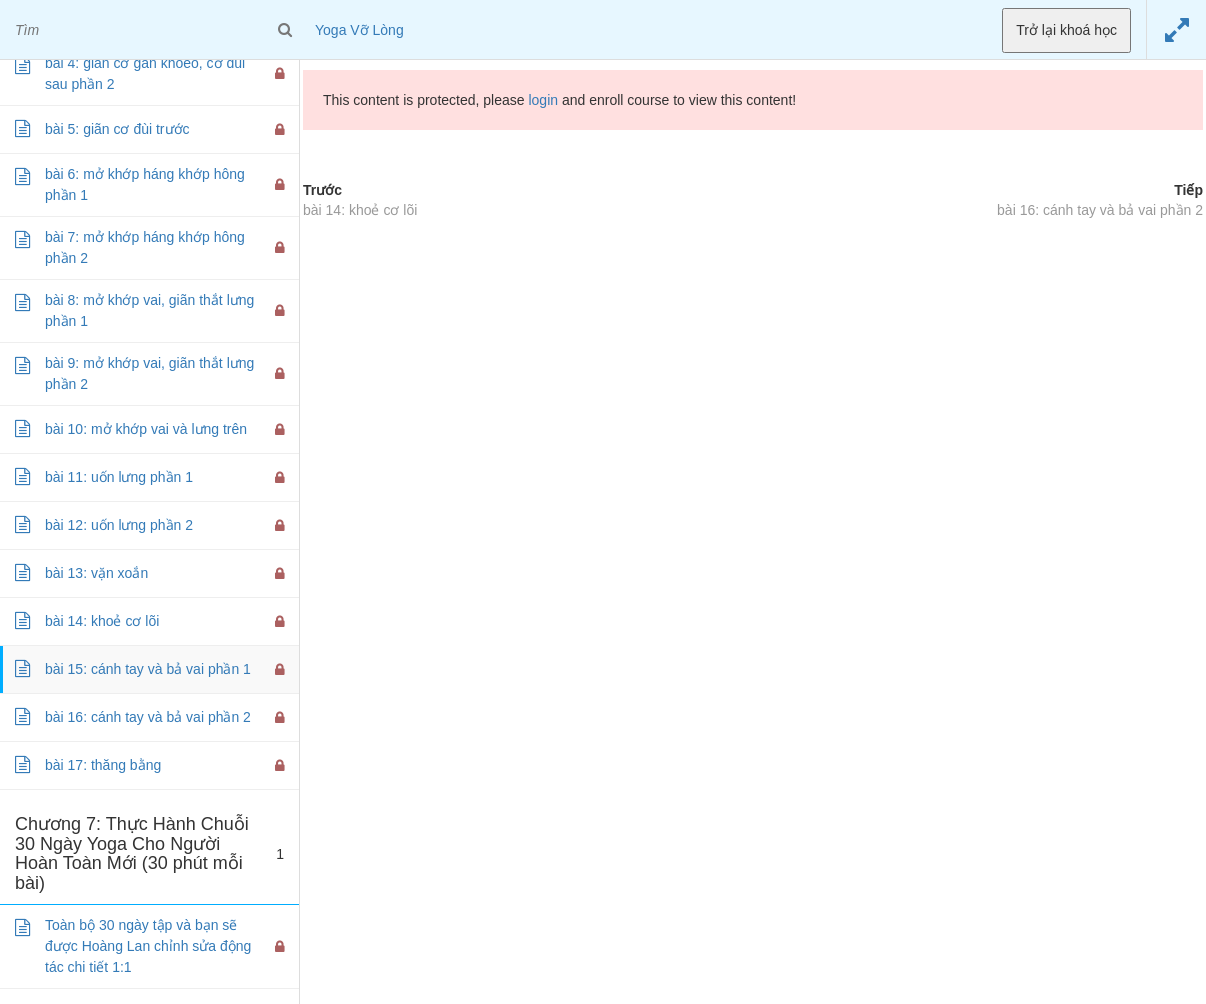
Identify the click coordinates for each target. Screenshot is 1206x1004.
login (543, 100)
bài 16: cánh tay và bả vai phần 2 (1100, 210)
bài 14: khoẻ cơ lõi (360, 210)
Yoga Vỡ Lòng (359, 30)
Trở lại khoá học (1066, 30)
